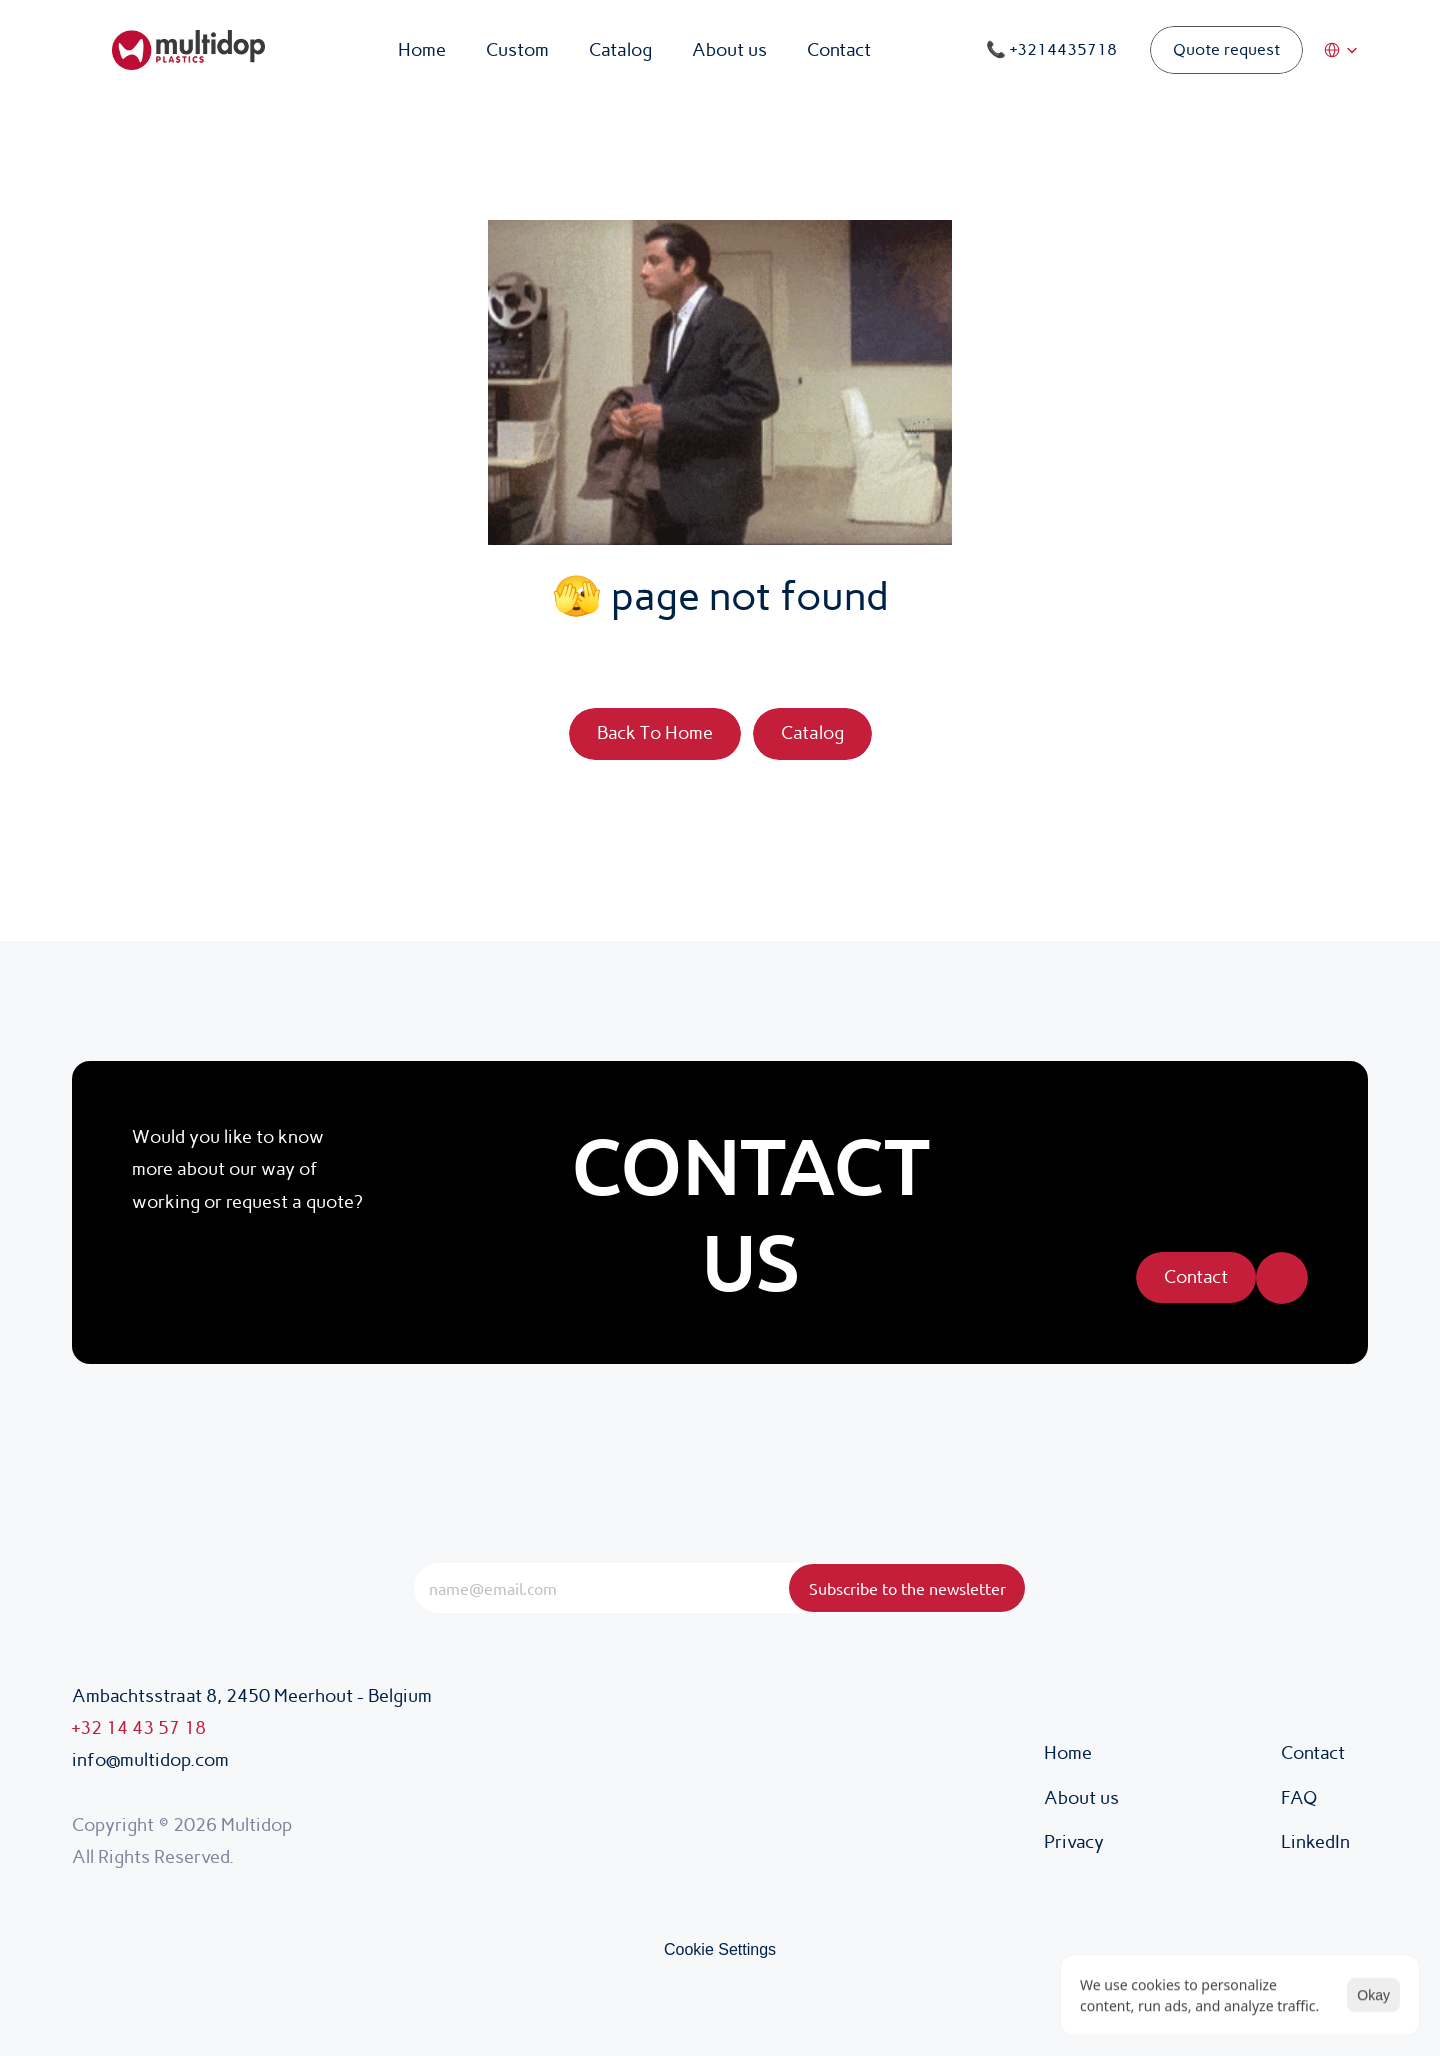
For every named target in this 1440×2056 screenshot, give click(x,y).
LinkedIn (1315, 1842)
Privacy (1076, 1842)
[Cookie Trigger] (720, 1950)
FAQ (1299, 1798)
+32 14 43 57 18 (139, 1728)
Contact (1313, 1753)
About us (1081, 1798)
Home (1068, 1753)
